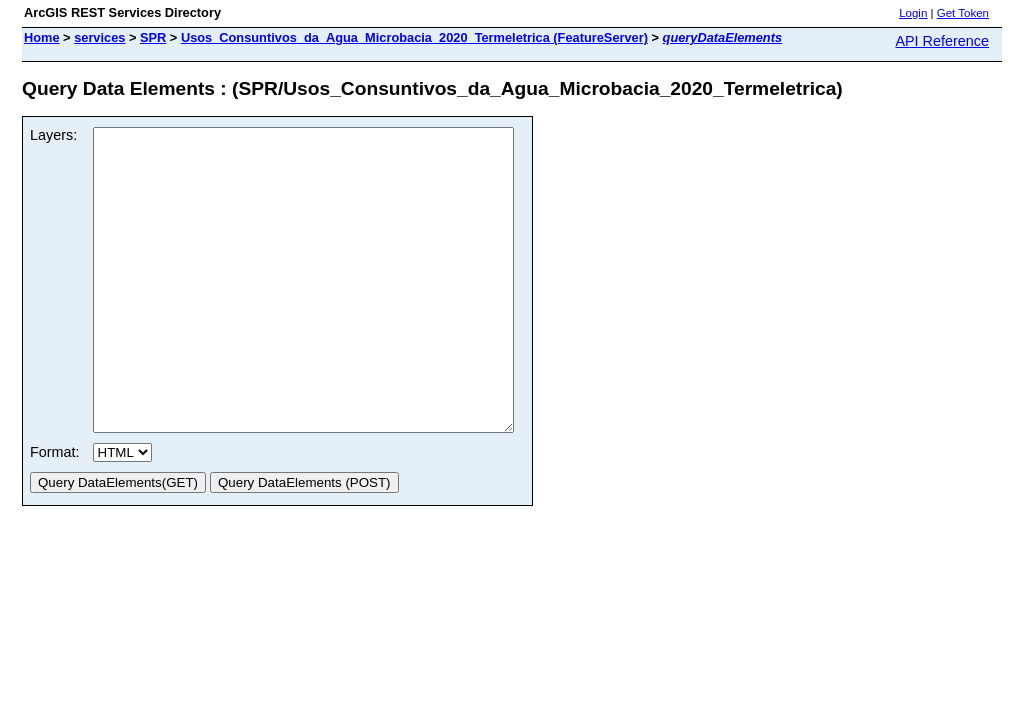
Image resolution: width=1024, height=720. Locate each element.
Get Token (963, 13)
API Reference (942, 41)
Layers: (53, 135)
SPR (153, 37)
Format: (55, 512)
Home (42, 37)
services (99, 37)
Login (913, 13)
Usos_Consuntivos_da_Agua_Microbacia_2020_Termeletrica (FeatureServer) (414, 37)
